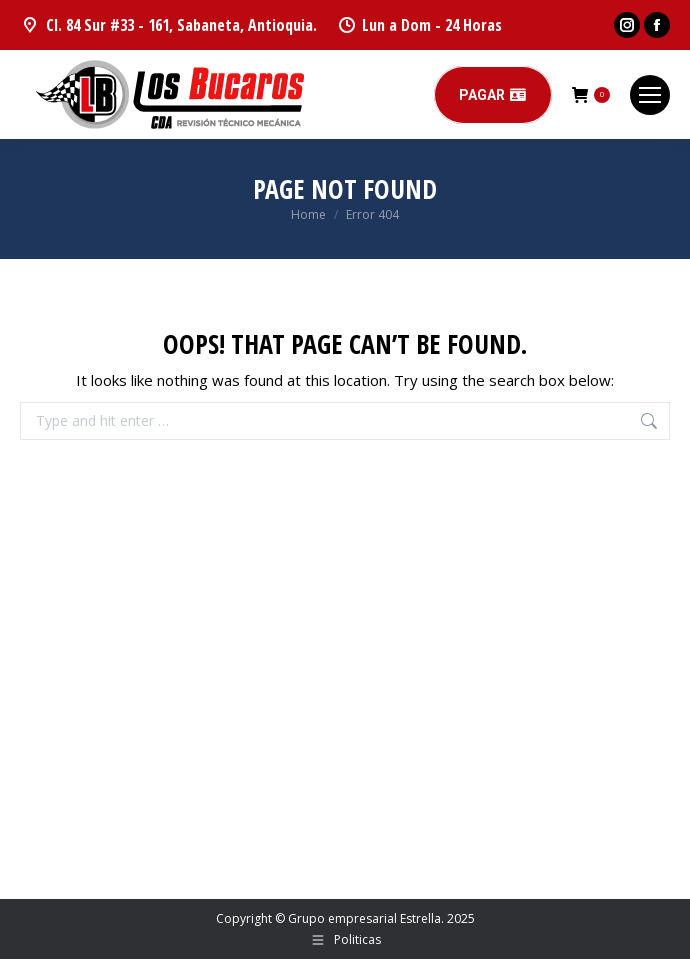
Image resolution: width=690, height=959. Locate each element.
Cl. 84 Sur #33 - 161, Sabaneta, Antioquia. (168, 25)
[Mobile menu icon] (650, 95)
